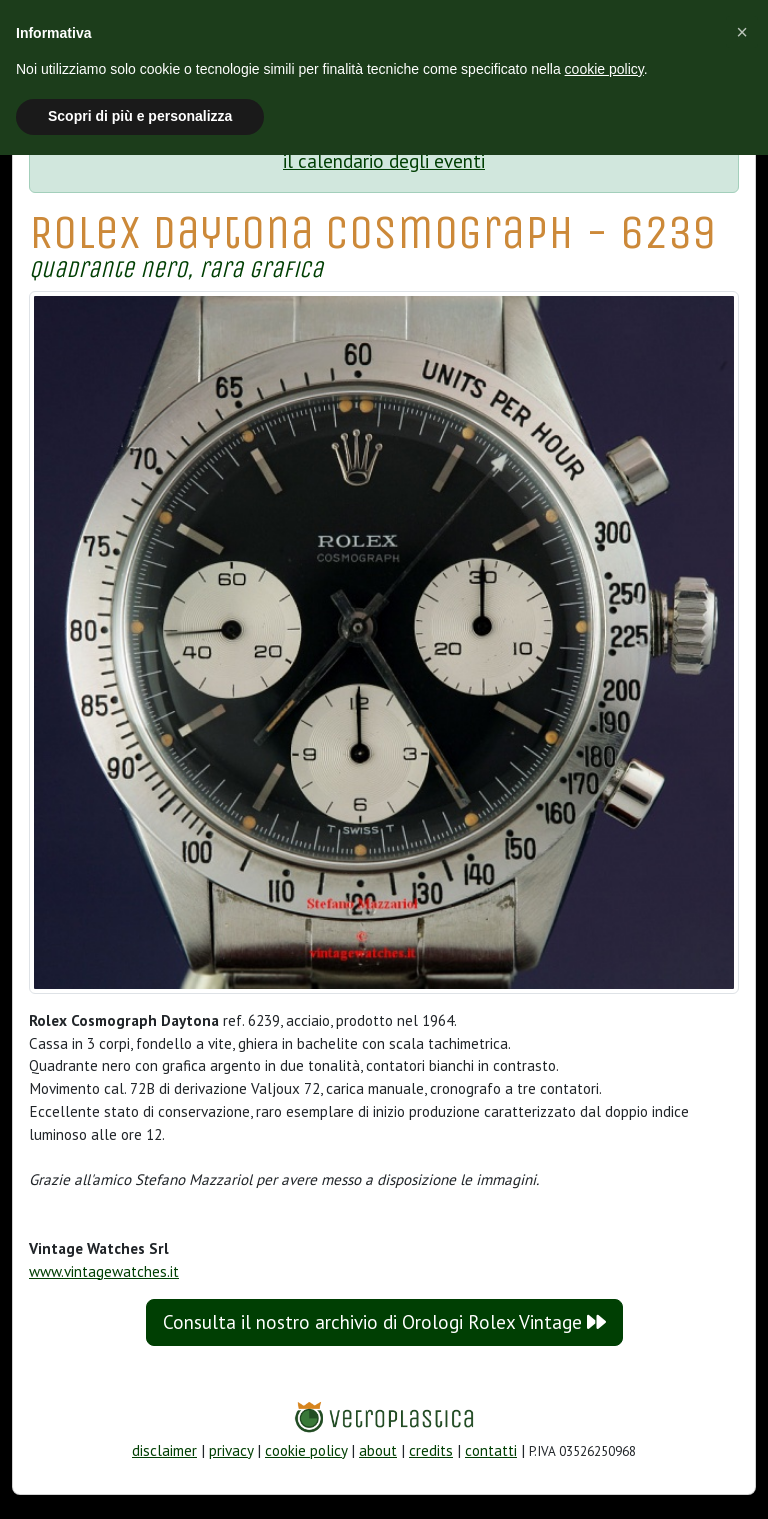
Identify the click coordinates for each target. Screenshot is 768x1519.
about (378, 1450)
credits (431, 1450)
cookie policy (306, 1450)
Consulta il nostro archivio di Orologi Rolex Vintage (384, 1322)
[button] (742, 32)
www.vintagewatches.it (104, 1271)
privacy (231, 1450)
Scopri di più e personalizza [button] (140, 116)
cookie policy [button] (604, 69)
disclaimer (164, 1450)
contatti (491, 1450)
